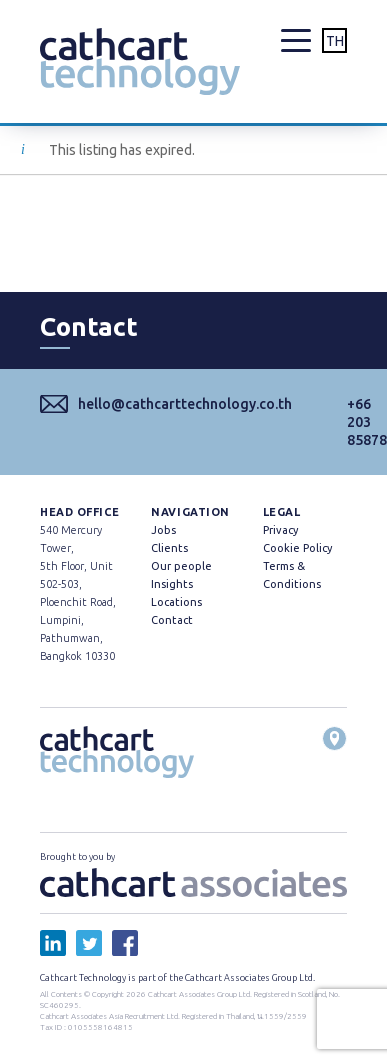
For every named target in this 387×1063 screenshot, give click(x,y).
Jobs (163, 530)
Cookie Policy (297, 548)
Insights (172, 584)
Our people (181, 566)
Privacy (280, 530)
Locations (176, 602)
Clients (169, 548)
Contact (172, 620)
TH (335, 41)
